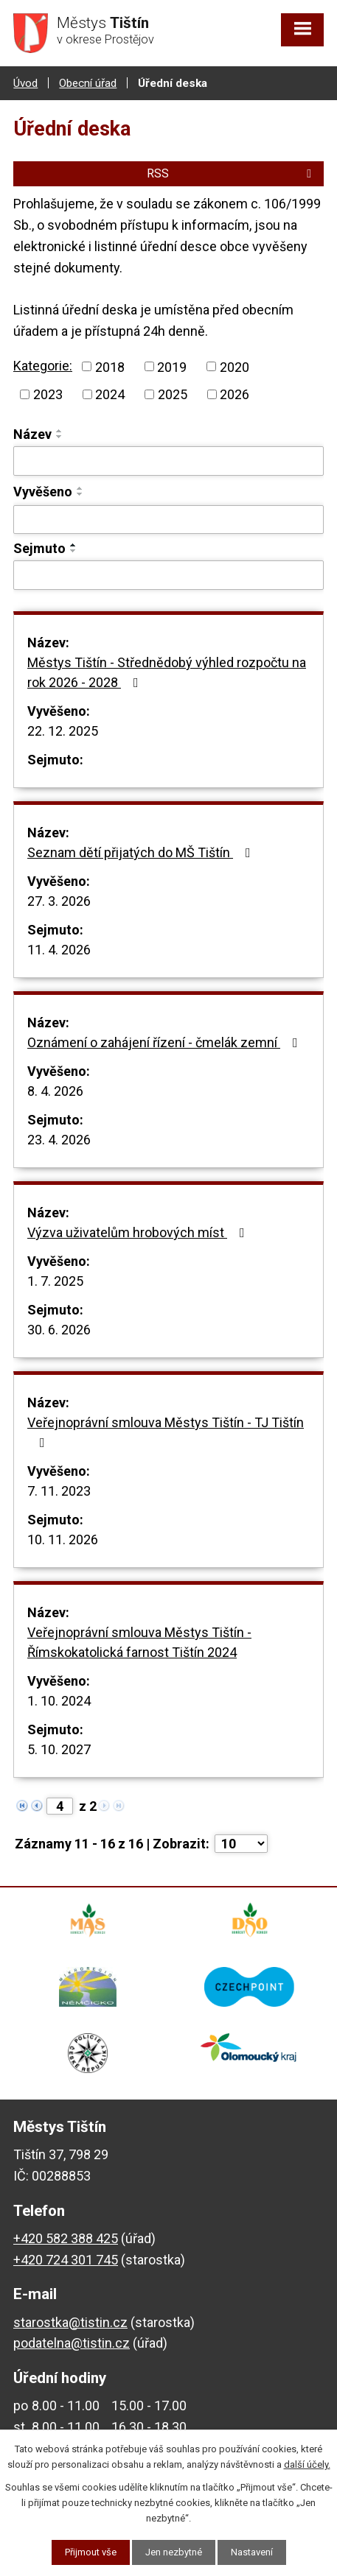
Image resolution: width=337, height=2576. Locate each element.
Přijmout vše (91, 2552)
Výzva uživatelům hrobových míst (139, 1232)
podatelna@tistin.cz (71, 2343)
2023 (48, 394)
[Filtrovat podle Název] (168, 461)
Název (32, 434)
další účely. (307, 2464)
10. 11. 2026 (62, 1539)
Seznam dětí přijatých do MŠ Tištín (142, 852)
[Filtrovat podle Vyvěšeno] (168, 520)
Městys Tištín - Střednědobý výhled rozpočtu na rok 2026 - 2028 (166, 672)
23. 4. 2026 (59, 1139)
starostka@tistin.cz (70, 2322)
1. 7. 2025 (55, 1281)
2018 (110, 366)
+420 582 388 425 (65, 2238)
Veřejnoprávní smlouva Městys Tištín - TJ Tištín (165, 1432)
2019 (172, 366)
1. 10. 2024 (59, 1700)
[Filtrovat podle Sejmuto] (168, 575)
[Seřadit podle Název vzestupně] (60, 431)
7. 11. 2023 (59, 1491)
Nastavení (252, 2552)
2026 (234, 394)
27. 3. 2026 (59, 901)
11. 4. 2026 (59, 949)
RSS (231, 173)
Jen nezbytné (173, 2552)
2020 (234, 366)
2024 (110, 394)
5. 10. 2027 (59, 1749)
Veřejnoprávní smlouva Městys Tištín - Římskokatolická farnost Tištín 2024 (139, 1642)
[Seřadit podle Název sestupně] (60, 437)
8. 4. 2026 (55, 1091)
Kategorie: (42, 365)
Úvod (25, 83)
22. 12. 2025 (62, 731)
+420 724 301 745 (65, 2259)
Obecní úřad (88, 83)
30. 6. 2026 (59, 1329)
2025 (172, 394)
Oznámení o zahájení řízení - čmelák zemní (165, 1042)
